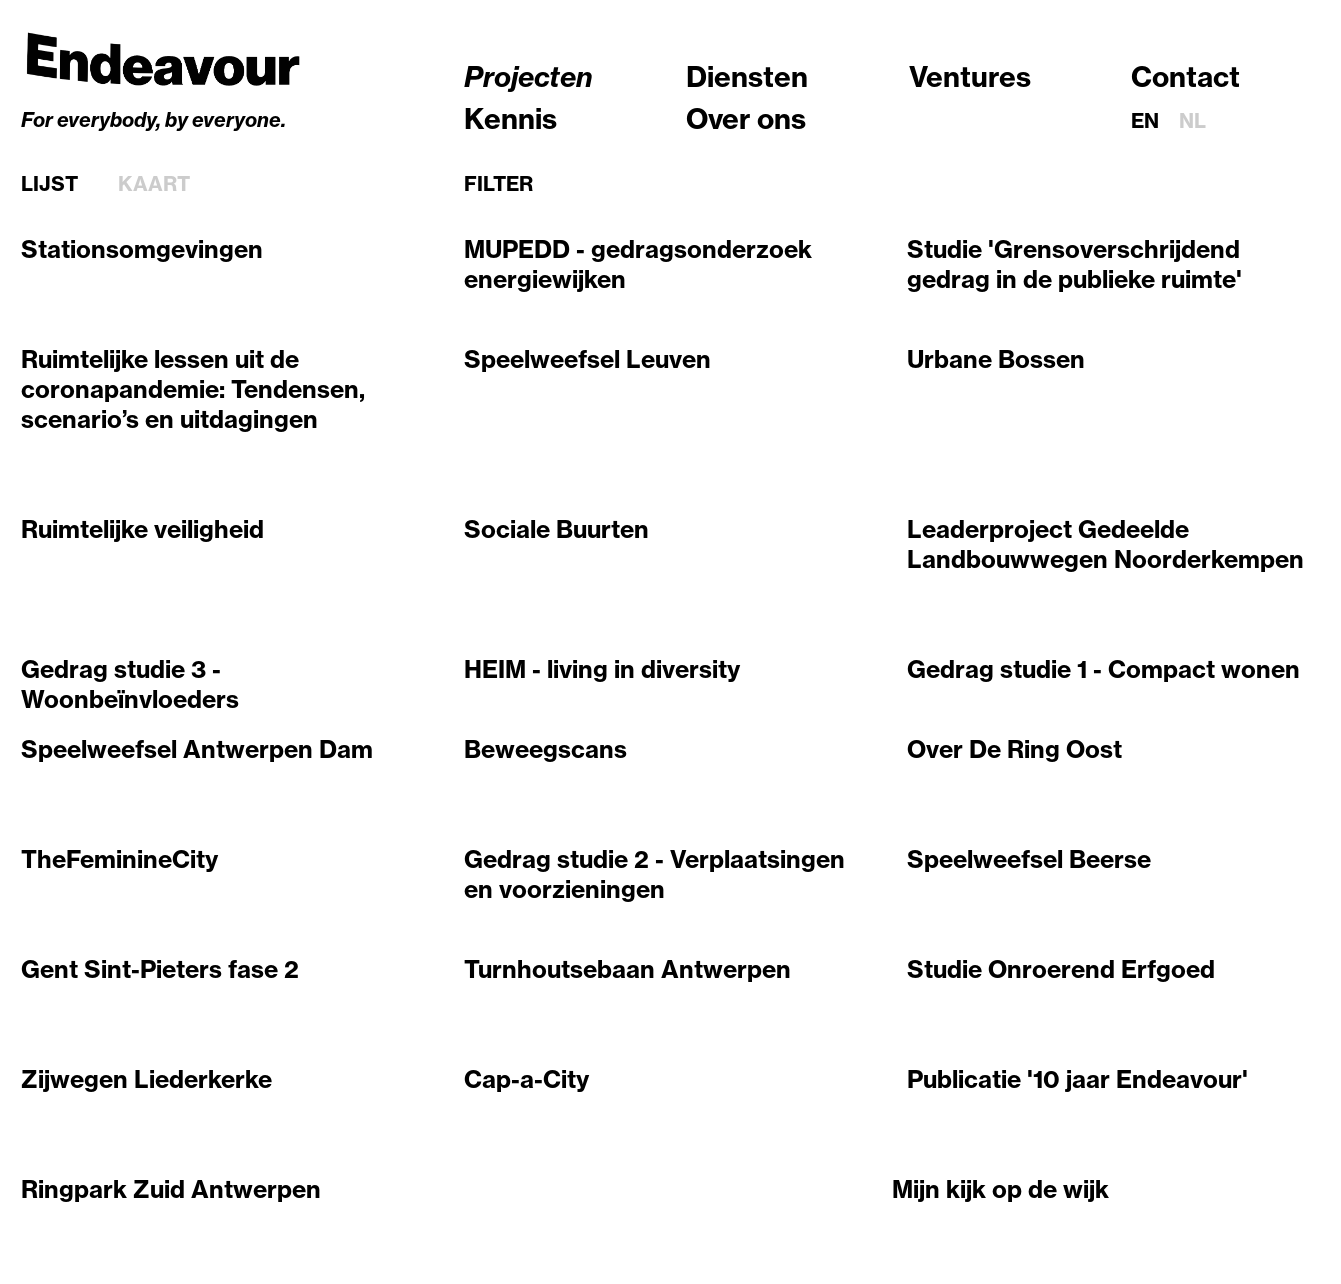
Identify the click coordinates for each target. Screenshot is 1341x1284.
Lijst (49, 184)
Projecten (528, 76)
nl (1192, 120)
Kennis (510, 118)
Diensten (747, 76)
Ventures (970, 76)
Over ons (746, 118)
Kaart (154, 184)
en (1145, 120)
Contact (1185, 76)
